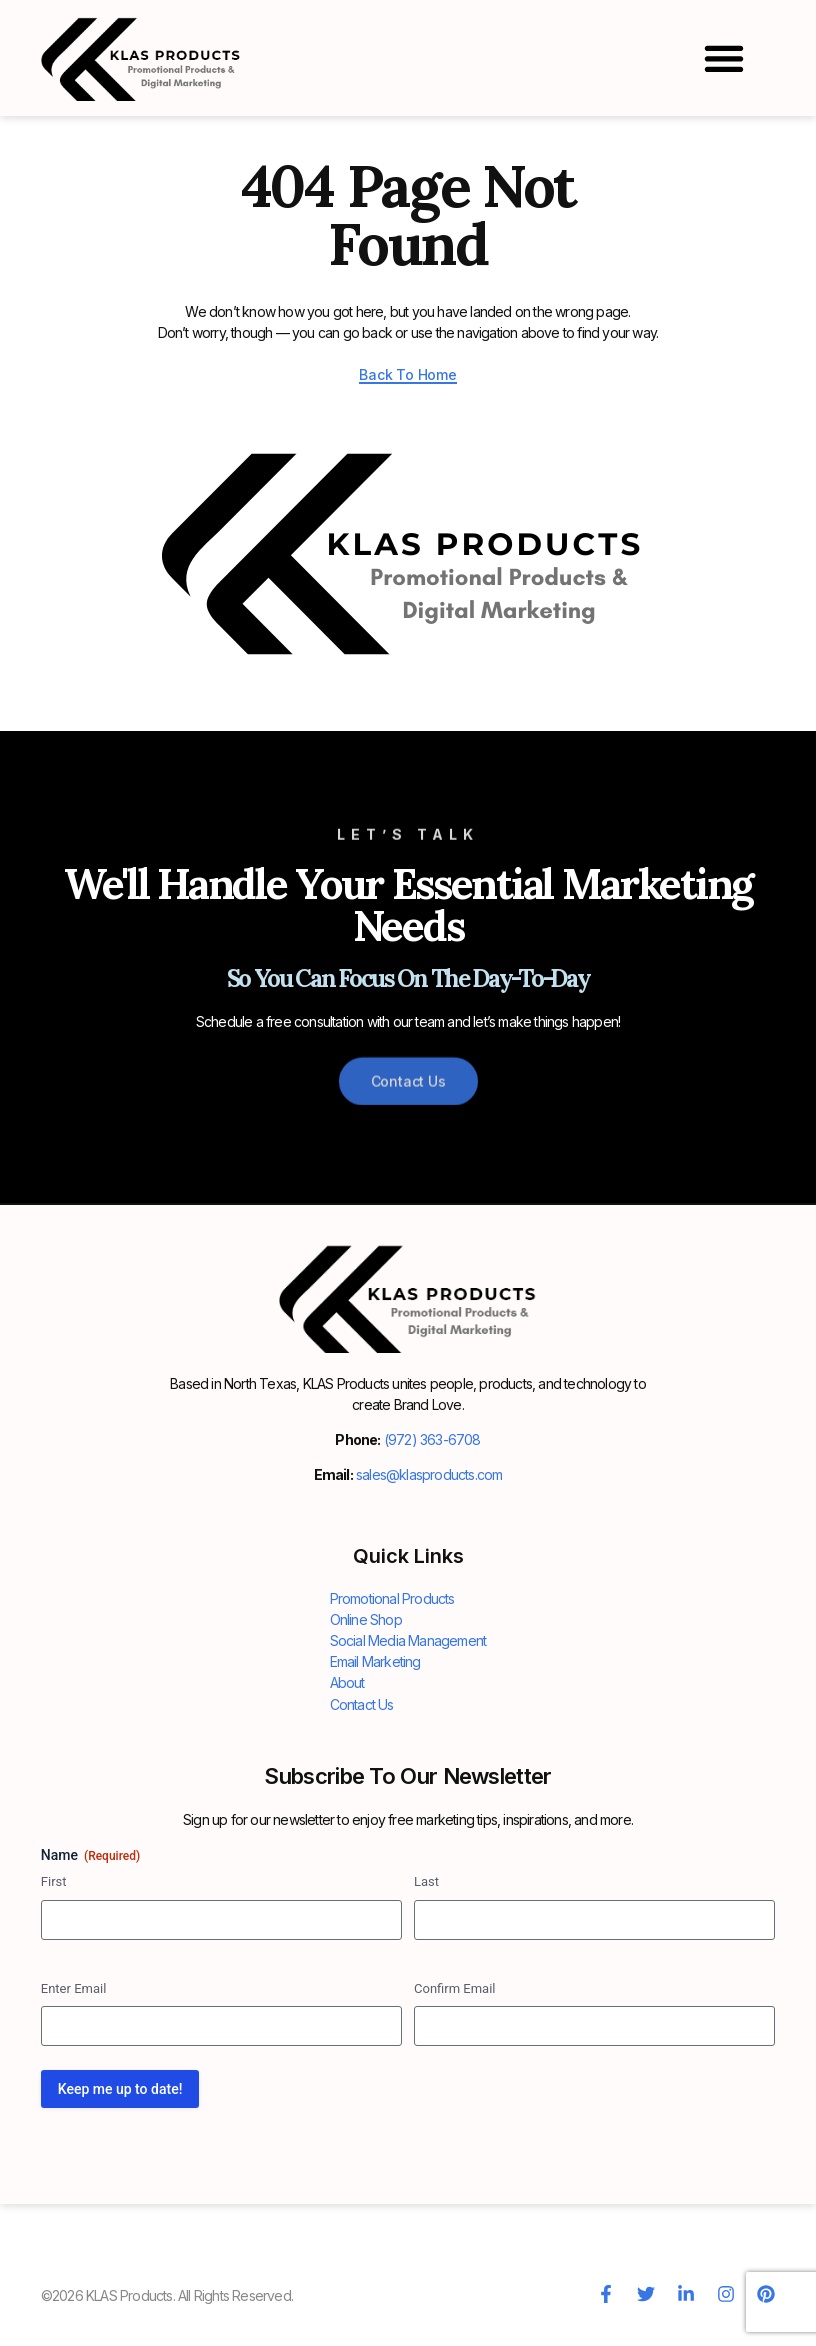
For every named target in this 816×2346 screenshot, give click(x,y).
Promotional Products (392, 1598)
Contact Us (362, 1703)
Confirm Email (454, 1987)
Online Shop (366, 1619)
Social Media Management (408, 1640)
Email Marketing (375, 1661)
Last (426, 1880)
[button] (723, 57)
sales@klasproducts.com (429, 1474)
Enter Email (74, 1987)
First (54, 1880)
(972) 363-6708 (432, 1439)
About (347, 1682)
